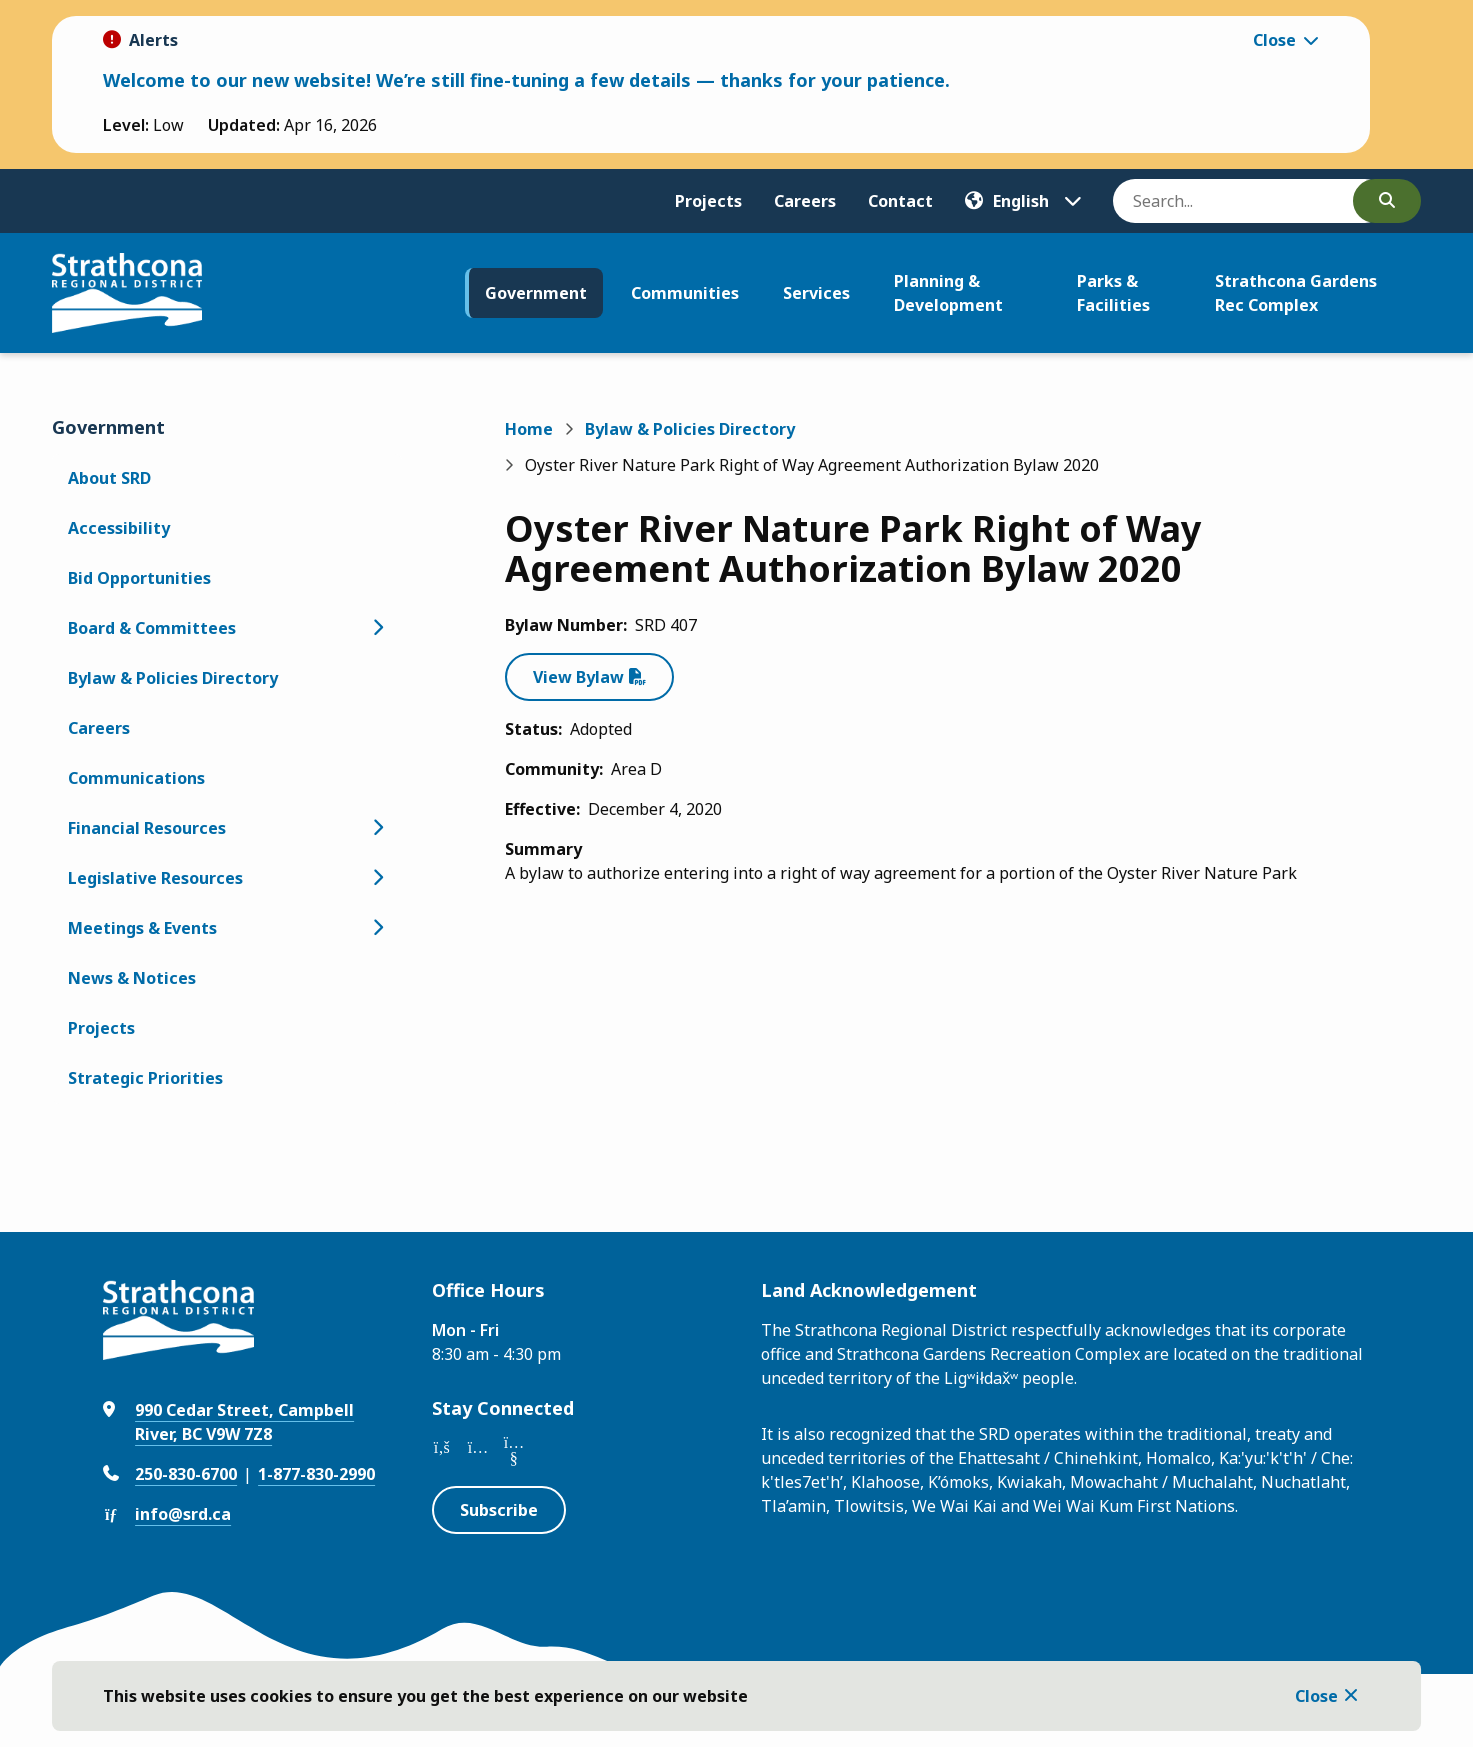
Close (1316, 1696)
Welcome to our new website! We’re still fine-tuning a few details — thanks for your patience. (526, 80)
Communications (136, 778)
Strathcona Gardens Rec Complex (1296, 293)
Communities (685, 293)
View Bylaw (578, 677)
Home (529, 429)
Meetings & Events (142, 928)
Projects (708, 201)
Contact (900, 201)
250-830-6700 (186, 1474)
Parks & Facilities (1113, 293)
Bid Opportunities (139, 578)
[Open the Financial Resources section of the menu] (378, 828)
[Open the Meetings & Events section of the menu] (378, 928)
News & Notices (132, 978)
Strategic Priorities (145, 1078)
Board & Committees (152, 628)
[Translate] (1023, 201)
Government (536, 293)
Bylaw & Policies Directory (173, 678)
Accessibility (119, 528)
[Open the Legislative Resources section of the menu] (378, 878)
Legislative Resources (155, 878)
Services (816, 293)
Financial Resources (147, 828)
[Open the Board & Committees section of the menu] (378, 628)
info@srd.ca (183, 1514)
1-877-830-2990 (316, 1474)
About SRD (109, 478)
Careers (805, 201)
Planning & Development (948, 293)
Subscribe (499, 1510)
